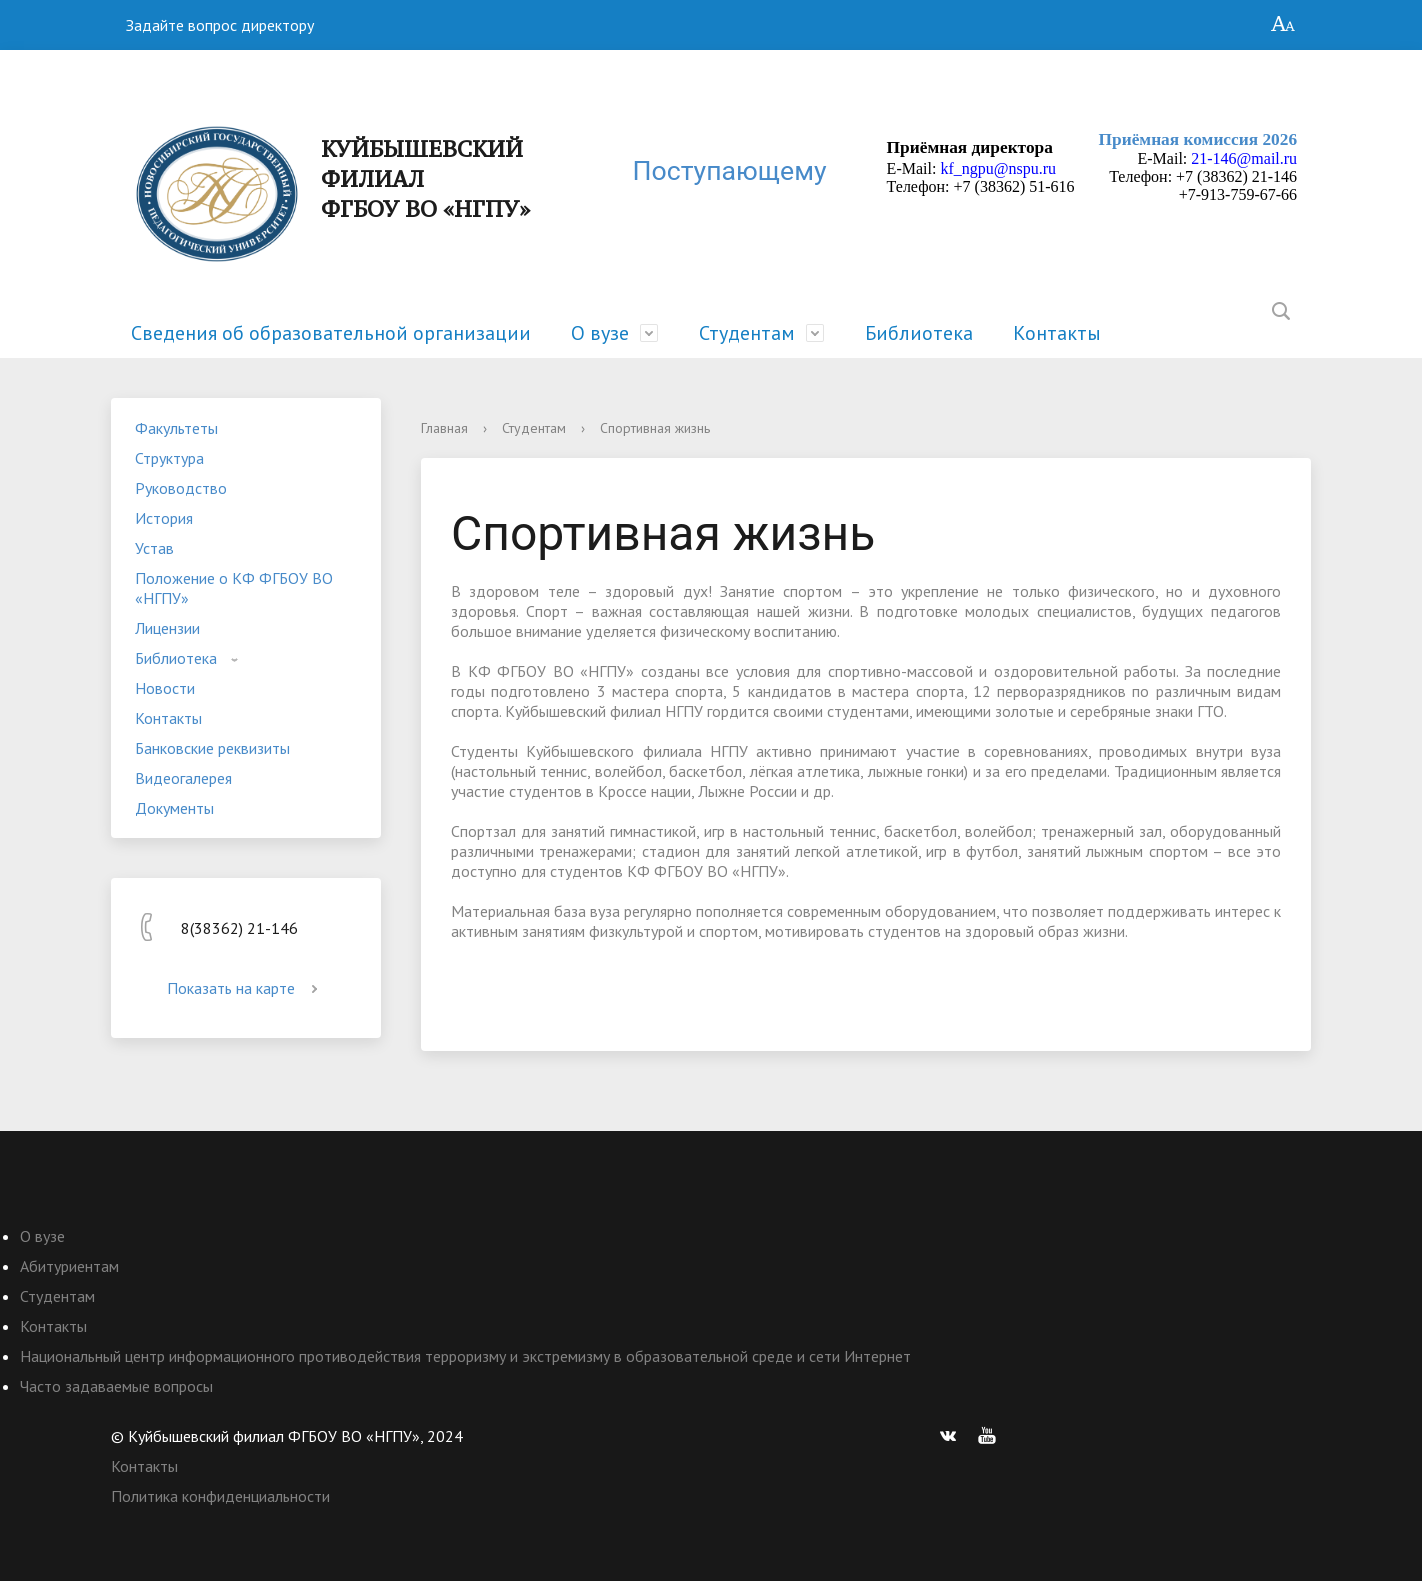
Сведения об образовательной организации (331, 333)
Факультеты (176, 428)
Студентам (747, 333)
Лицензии (167, 628)
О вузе (600, 333)
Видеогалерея (183, 778)
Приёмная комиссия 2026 (1198, 139)
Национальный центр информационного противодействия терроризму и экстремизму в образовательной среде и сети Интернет (465, 1356)
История (164, 518)
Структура (169, 458)
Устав (154, 548)
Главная (444, 428)
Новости (165, 688)
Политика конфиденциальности (220, 1496)
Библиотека (919, 333)
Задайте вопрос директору (220, 25)
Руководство (181, 488)
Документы (174, 808)
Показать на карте (246, 988)
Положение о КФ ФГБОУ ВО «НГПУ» (234, 588)
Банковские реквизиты (212, 748)
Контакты (1057, 333)
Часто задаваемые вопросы (116, 1386)
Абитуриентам (69, 1266)
